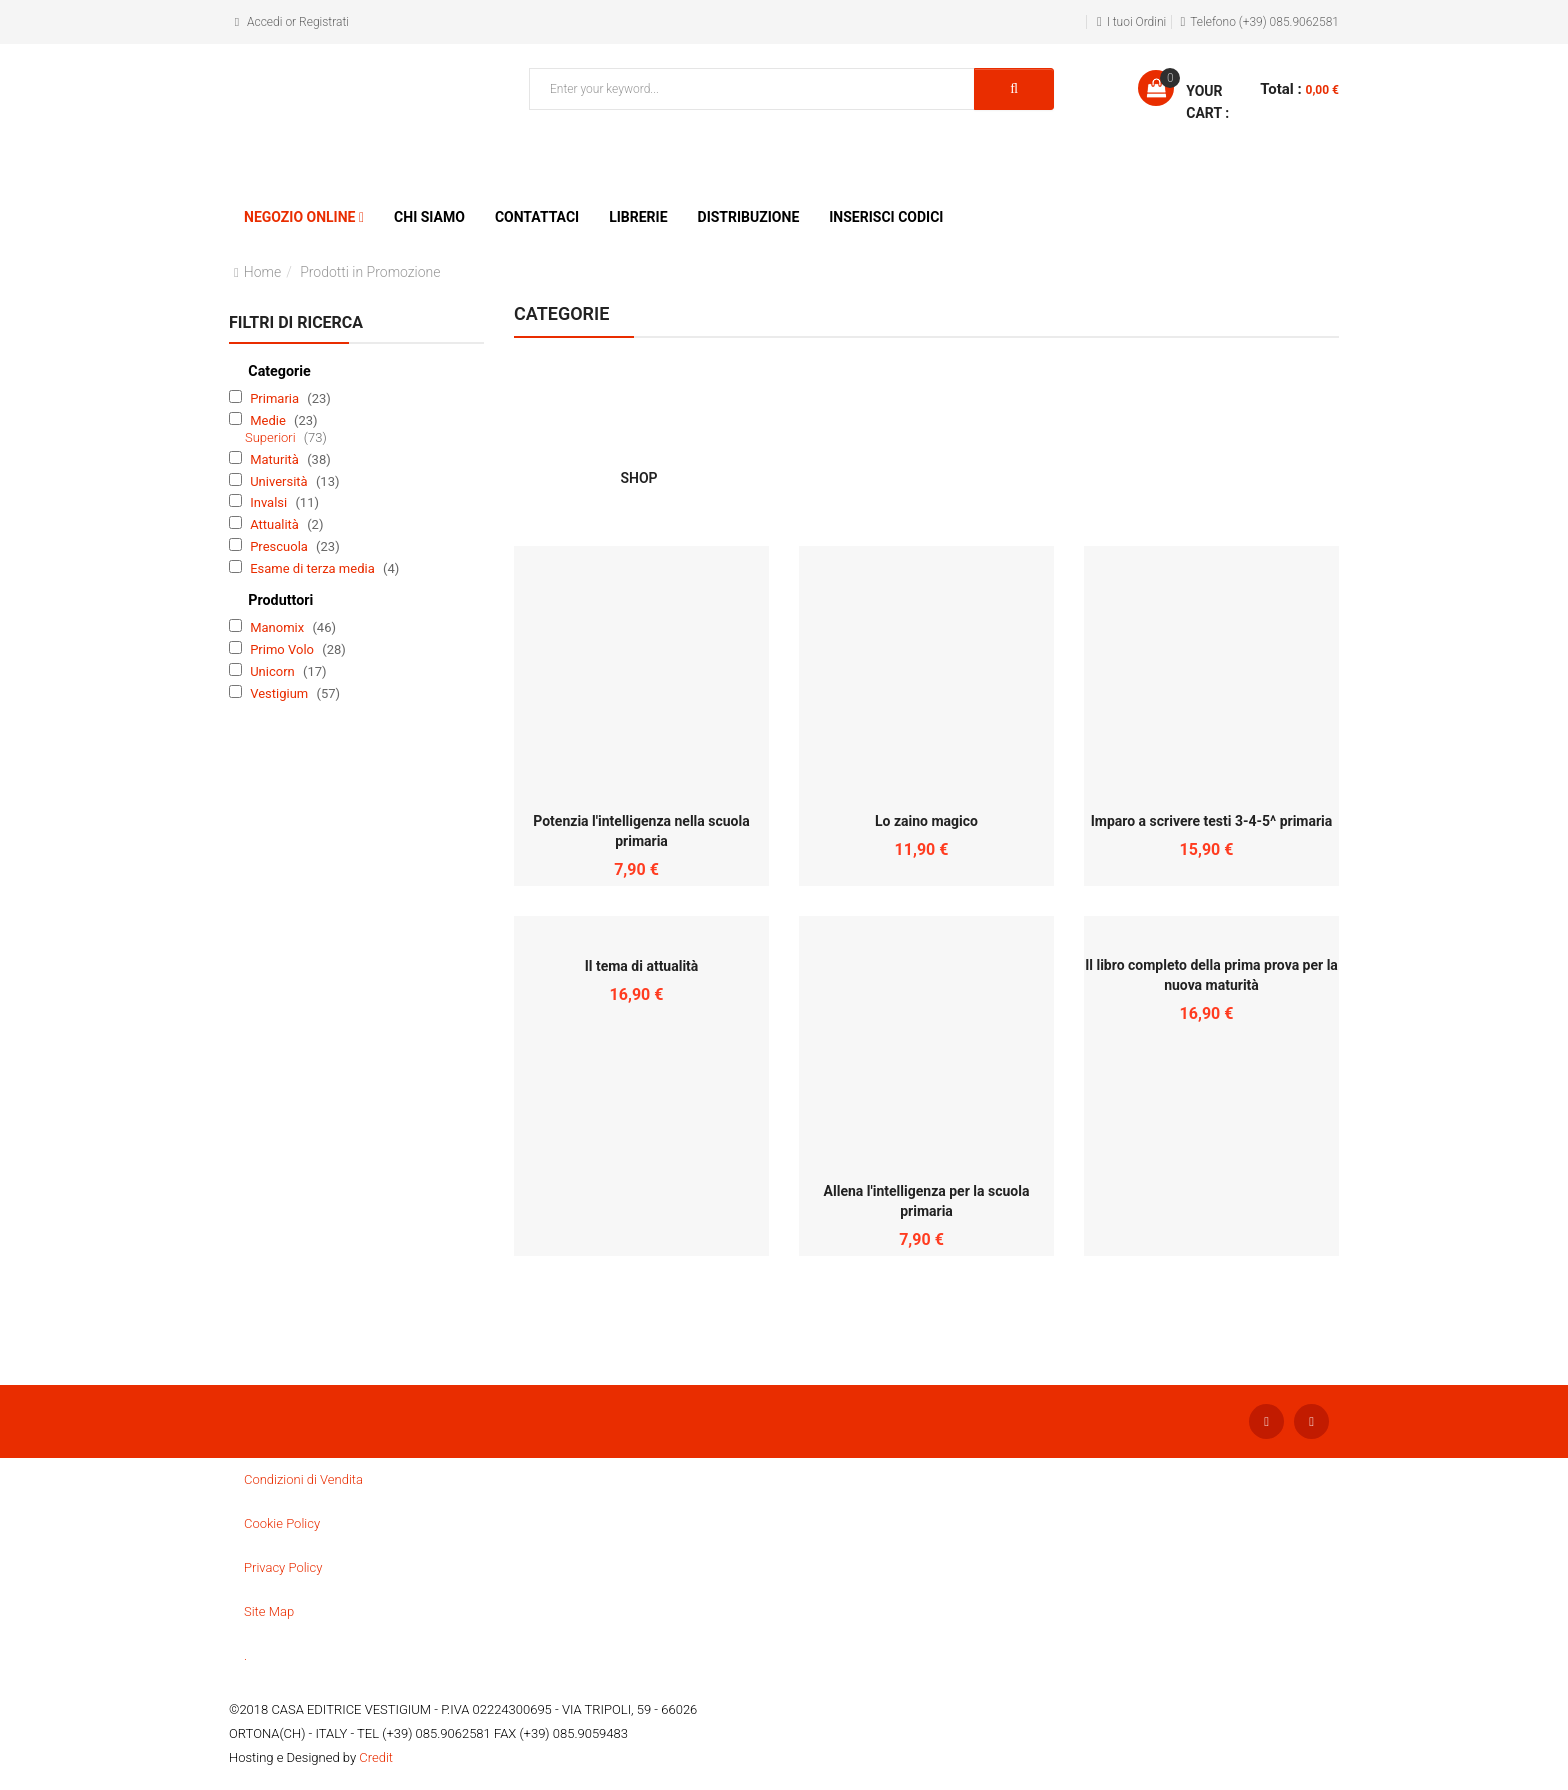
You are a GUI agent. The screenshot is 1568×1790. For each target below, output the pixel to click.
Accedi (264, 22)
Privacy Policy (283, 1567)
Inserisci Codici (886, 217)
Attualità (276, 524)
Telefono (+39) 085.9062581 (1264, 22)
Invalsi (270, 502)
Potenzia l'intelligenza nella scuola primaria (641, 831)
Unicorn (274, 671)
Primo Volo (283, 649)
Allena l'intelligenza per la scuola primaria (927, 1201)
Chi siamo (429, 217)
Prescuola (280, 546)
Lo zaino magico (926, 821)
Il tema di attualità (642, 966)
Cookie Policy (282, 1523)
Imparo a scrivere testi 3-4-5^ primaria (1212, 821)
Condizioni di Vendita (303, 1479)
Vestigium (280, 693)
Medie (269, 420)
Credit (376, 1757)
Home (262, 272)
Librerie (638, 217)
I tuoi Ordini (1137, 22)
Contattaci (537, 217)
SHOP (639, 419)
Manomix (278, 627)
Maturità (276, 459)
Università (280, 481)
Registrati (324, 22)
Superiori (272, 437)
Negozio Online (299, 217)
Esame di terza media (314, 568)
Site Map (269, 1611)
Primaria (276, 398)
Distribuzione (749, 217)
